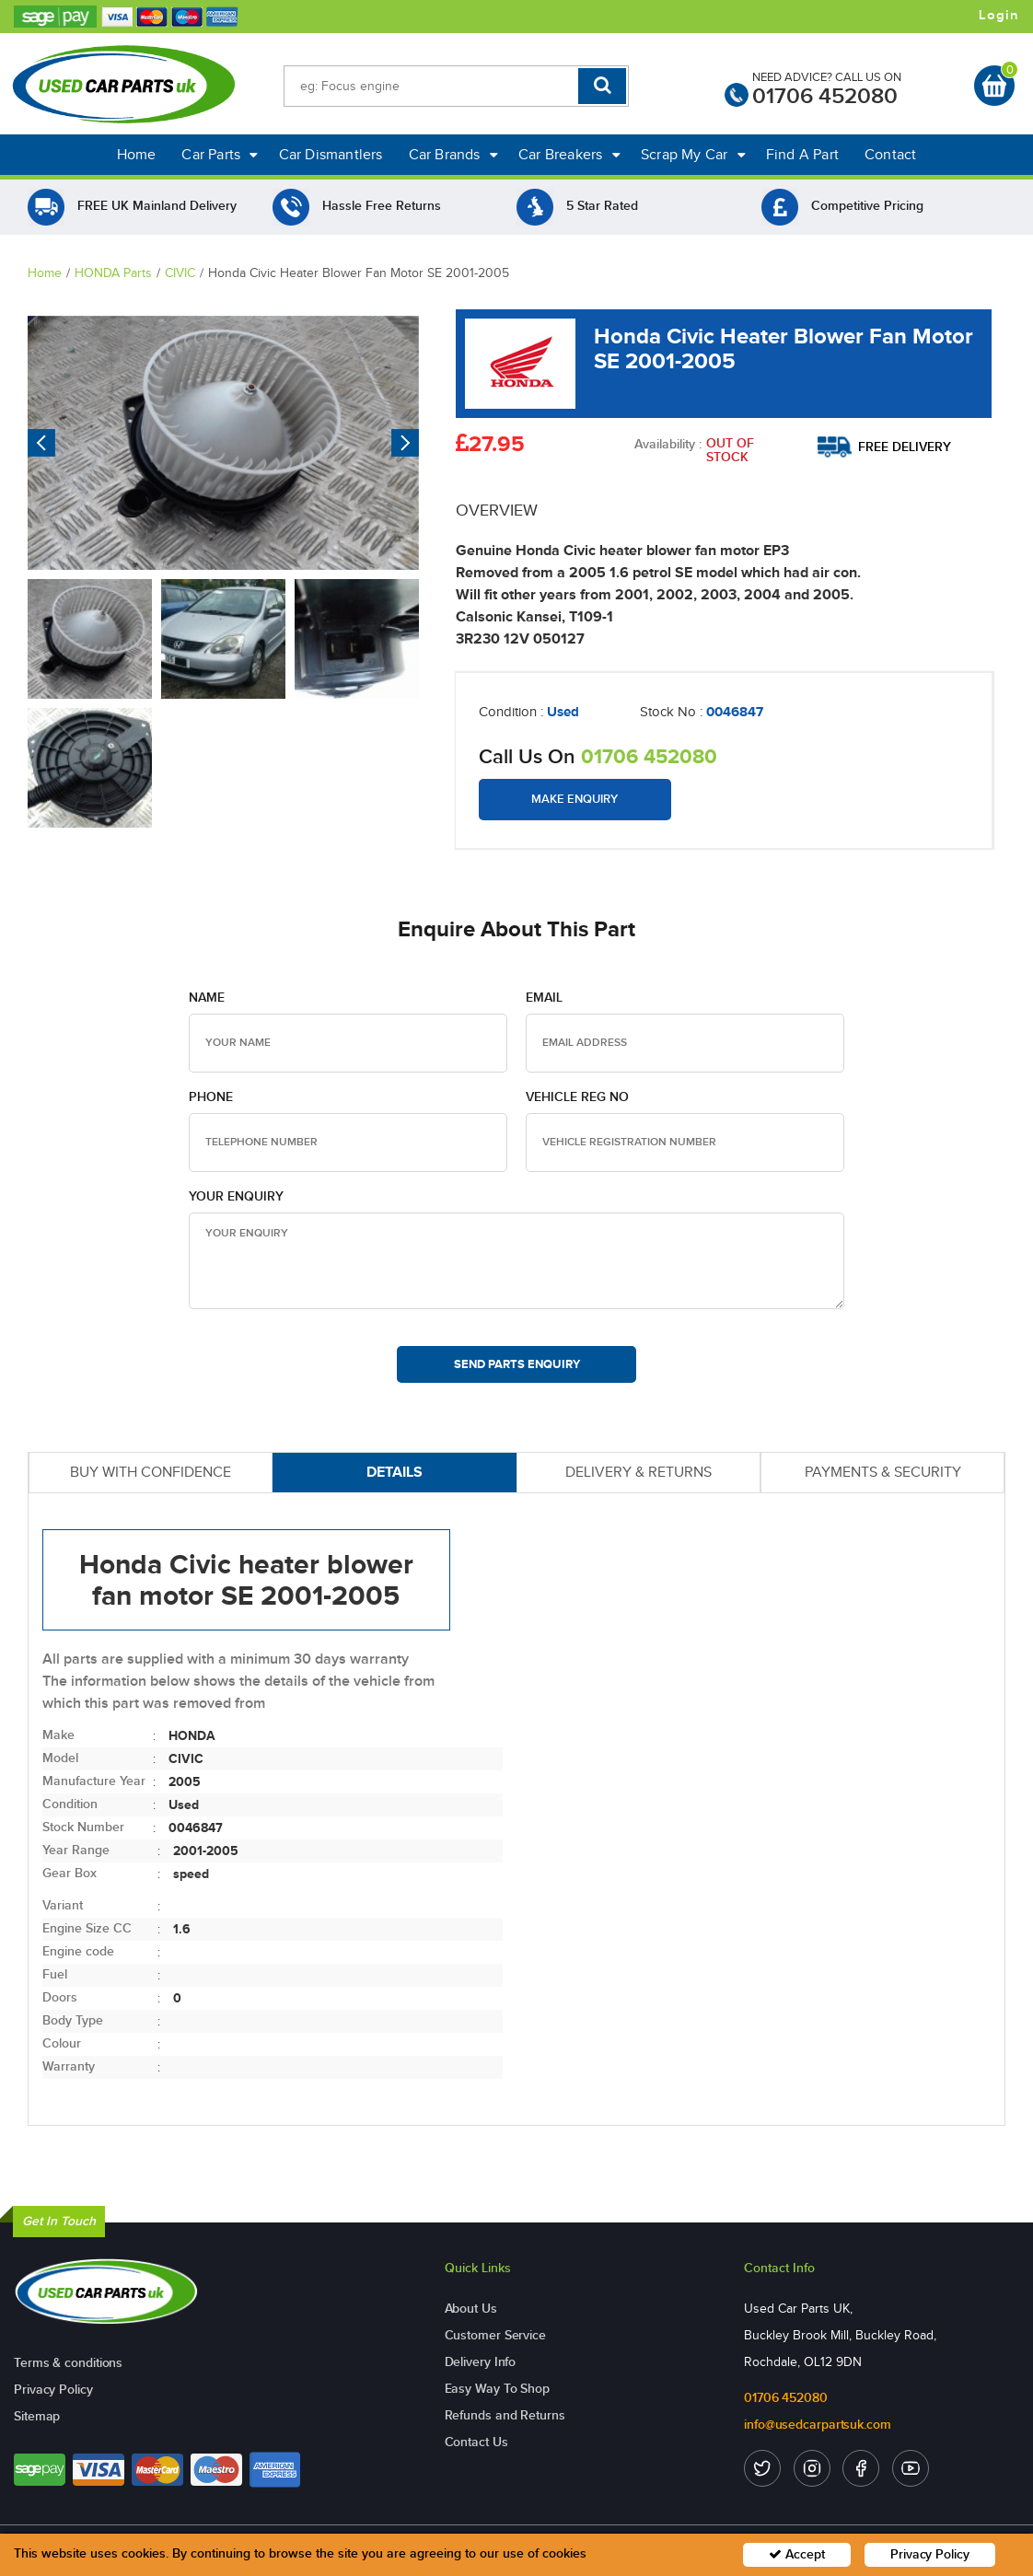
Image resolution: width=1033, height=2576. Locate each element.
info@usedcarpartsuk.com (817, 2424)
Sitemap (37, 2416)
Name (207, 997)
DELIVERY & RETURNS (638, 1471)
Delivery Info (480, 2362)
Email (544, 997)
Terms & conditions (68, 2363)
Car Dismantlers (331, 154)
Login (999, 15)
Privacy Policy (53, 2389)
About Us (471, 2308)
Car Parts (219, 154)
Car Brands (453, 154)
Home (137, 154)
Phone (211, 1097)
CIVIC (180, 273)
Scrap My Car (693, 154)
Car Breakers (569, 154)
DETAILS (394, 1471)
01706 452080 (825, 96)
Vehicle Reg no (577, 1097)
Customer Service (495, 2335)
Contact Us (476, 2442)
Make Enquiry (574, 799)
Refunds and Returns (505, 2415)
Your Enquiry (236, 1196)
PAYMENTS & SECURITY (883, 1471)
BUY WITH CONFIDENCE (150, 1471)
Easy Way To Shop (497, 2388)
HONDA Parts (113, 273)
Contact (890, 154)
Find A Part (802, 154)
